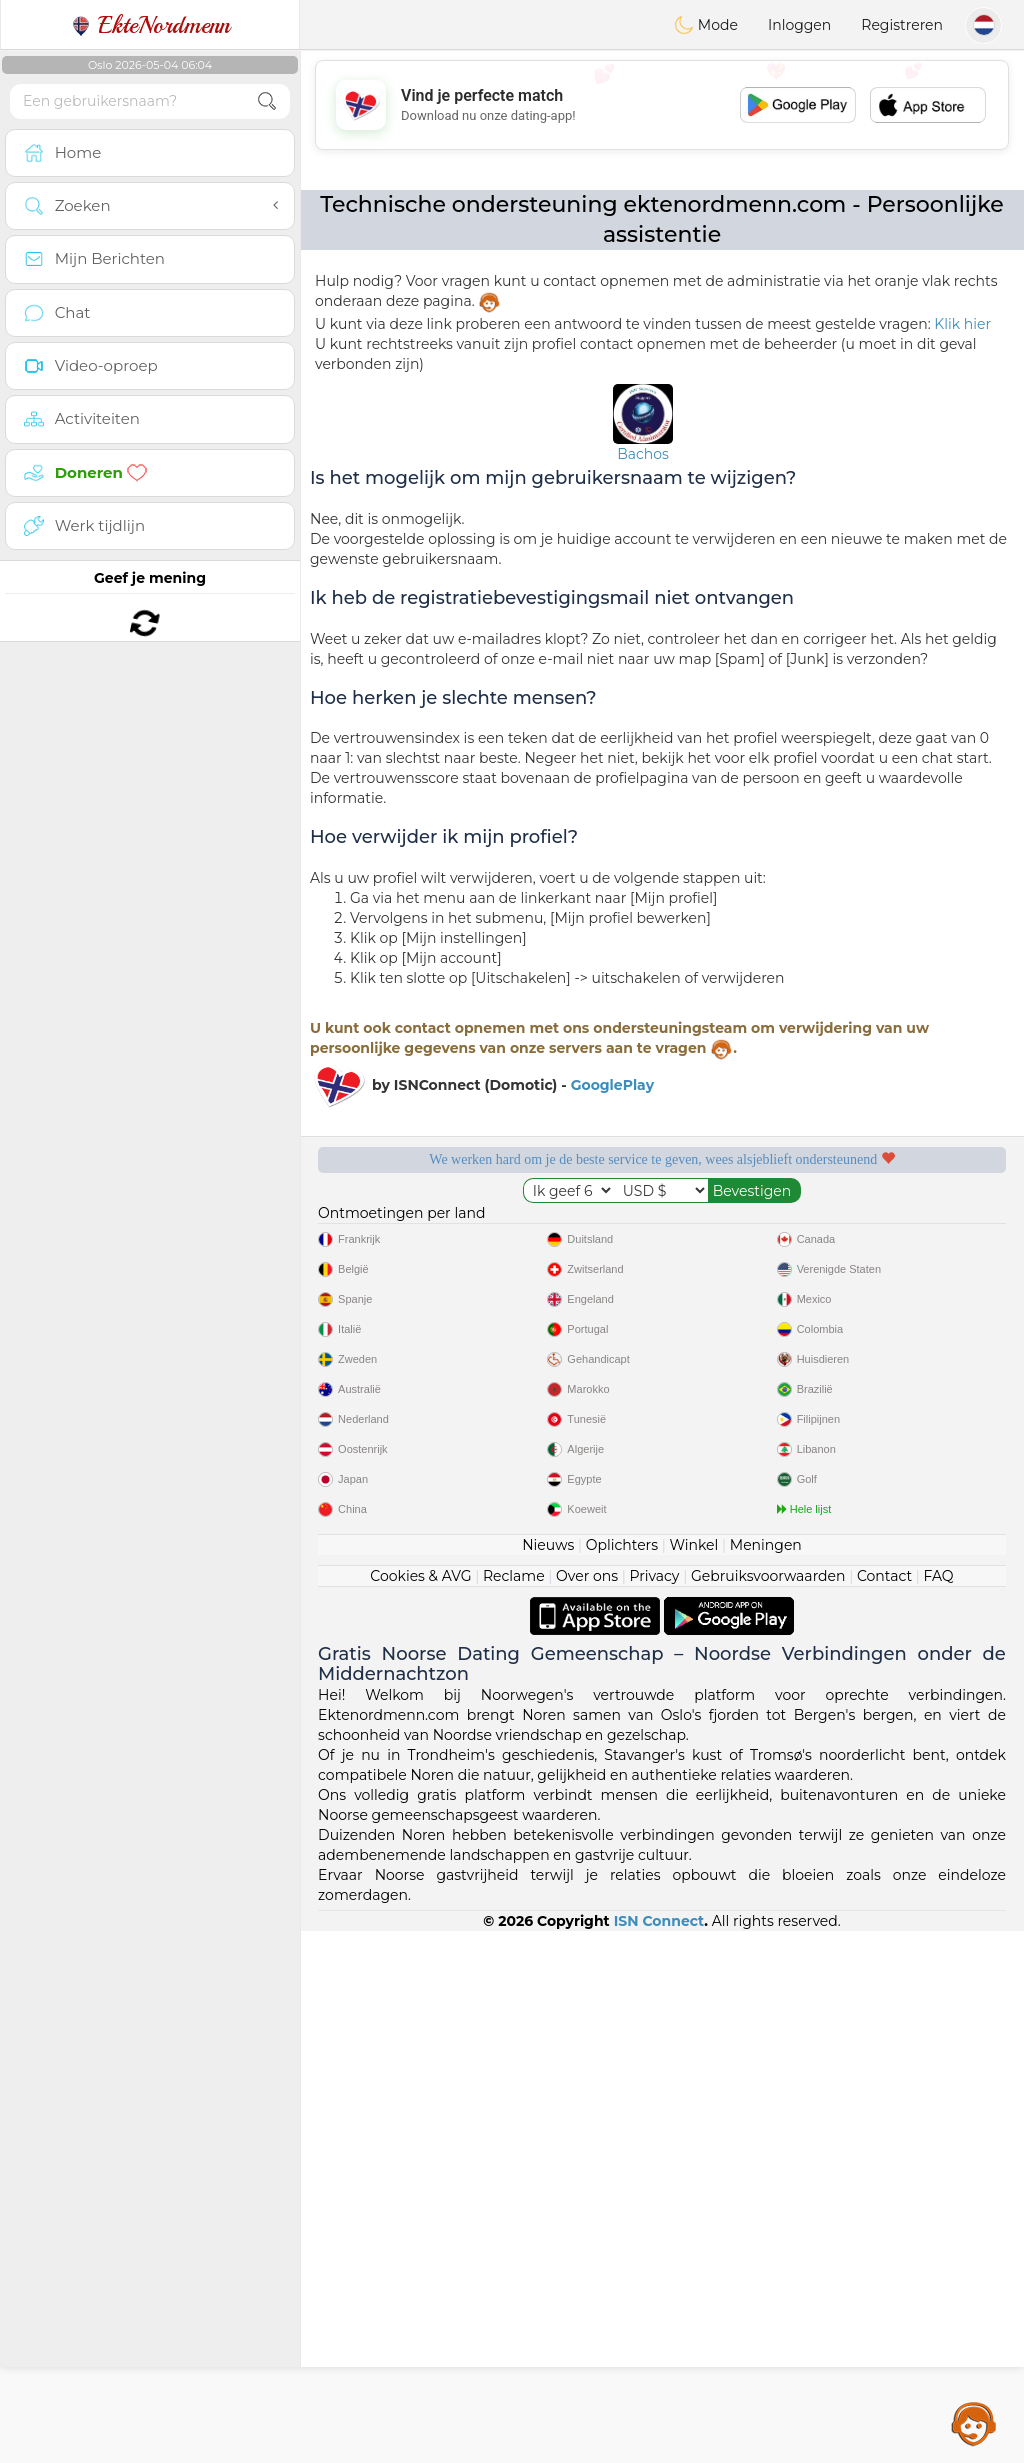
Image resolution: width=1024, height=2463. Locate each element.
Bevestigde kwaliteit (478, 1343)
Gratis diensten (478, 1228)
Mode (706, 25)
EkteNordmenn (150, 25)
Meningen (766, 2077)
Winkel (693, 2077)
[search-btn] (267, 101)
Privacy (654, 2108)
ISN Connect (659, 2453)
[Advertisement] (662, 105)
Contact (884, 2108)
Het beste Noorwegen (845, 1343)
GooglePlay (612, 1085)
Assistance (974, 2423)
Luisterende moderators (845, 1228)
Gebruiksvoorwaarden (768, 2108)
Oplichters (622, 2077)
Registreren (902, 25)
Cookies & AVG (420, 2108)
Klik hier (962, 324)
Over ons (587, 2108)
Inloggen (799, 25)
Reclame (514, 2108)
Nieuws (548, 2077)
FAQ (939, 2108)
